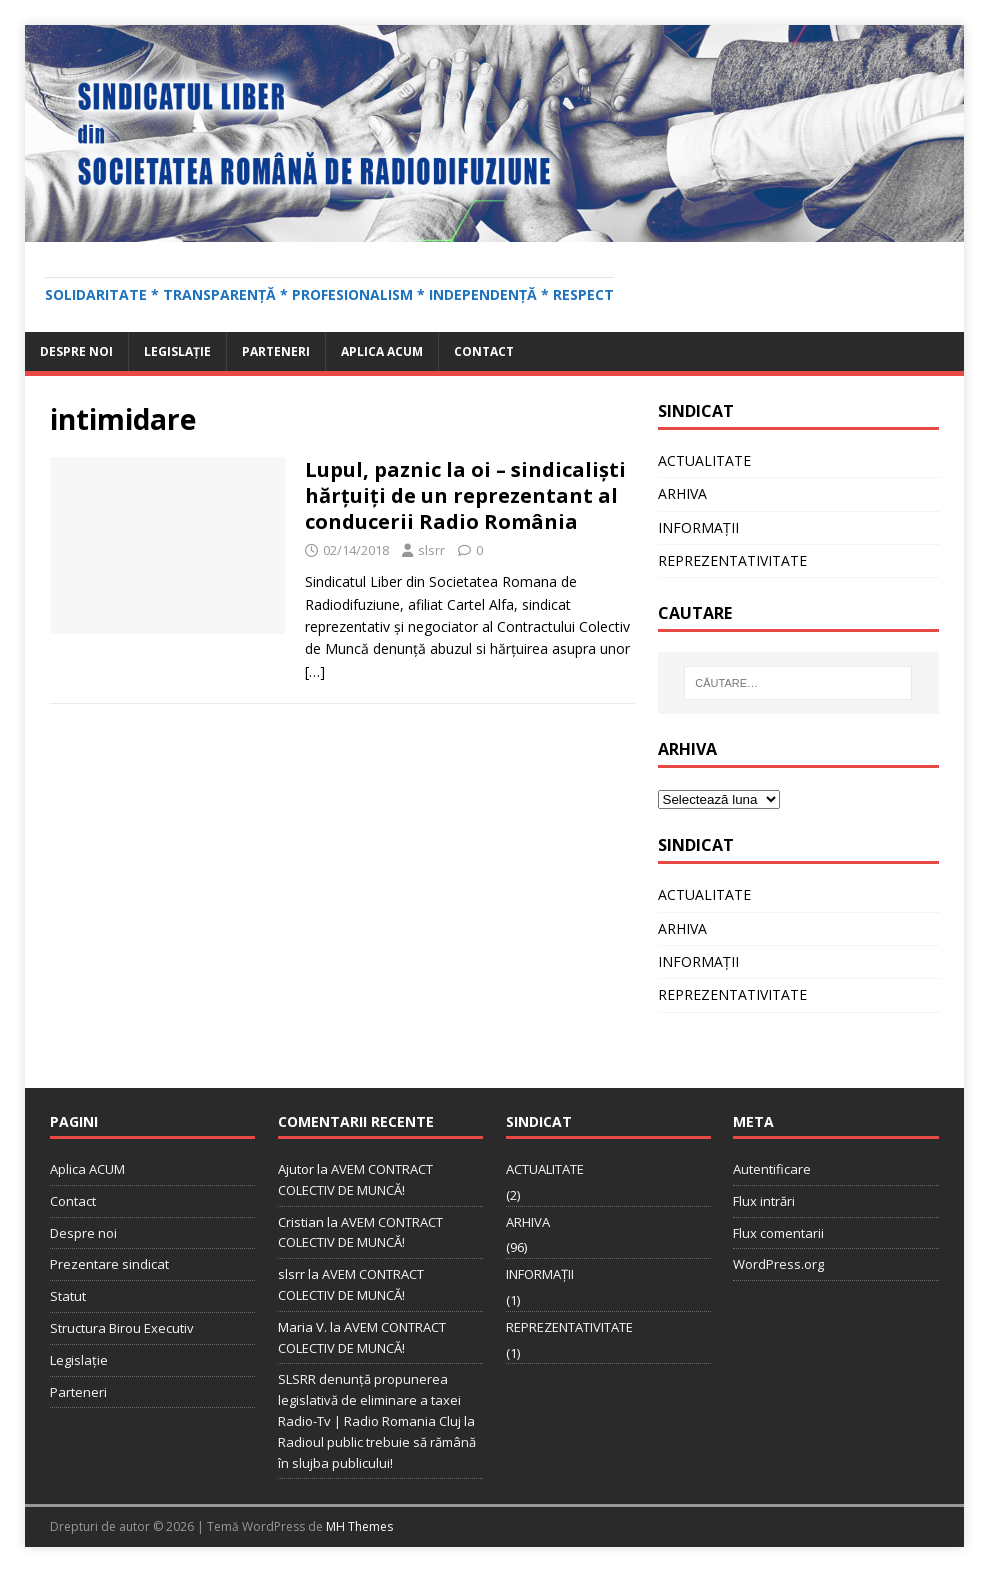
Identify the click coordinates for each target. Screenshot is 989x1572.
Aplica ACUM (382, 351)
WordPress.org (778, 1264)
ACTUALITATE (704, 460)
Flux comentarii (778, 1233)
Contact (484, 351)
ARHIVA (682, 493)
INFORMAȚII (698, 527)
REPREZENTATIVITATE (732, 560)
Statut (68, 1296)
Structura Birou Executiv (122, 1328)
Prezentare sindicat (109, 1264)
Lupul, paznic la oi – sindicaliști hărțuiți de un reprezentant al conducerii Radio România (465, 495)
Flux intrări (764, 1201)
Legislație (177, 351)
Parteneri (276, 351)
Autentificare (772, 1169)
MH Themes (359, 1526)
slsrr (431, 550)
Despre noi (76, 351)
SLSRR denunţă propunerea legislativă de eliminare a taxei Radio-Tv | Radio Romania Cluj (369, 1400)
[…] (315, 671)
